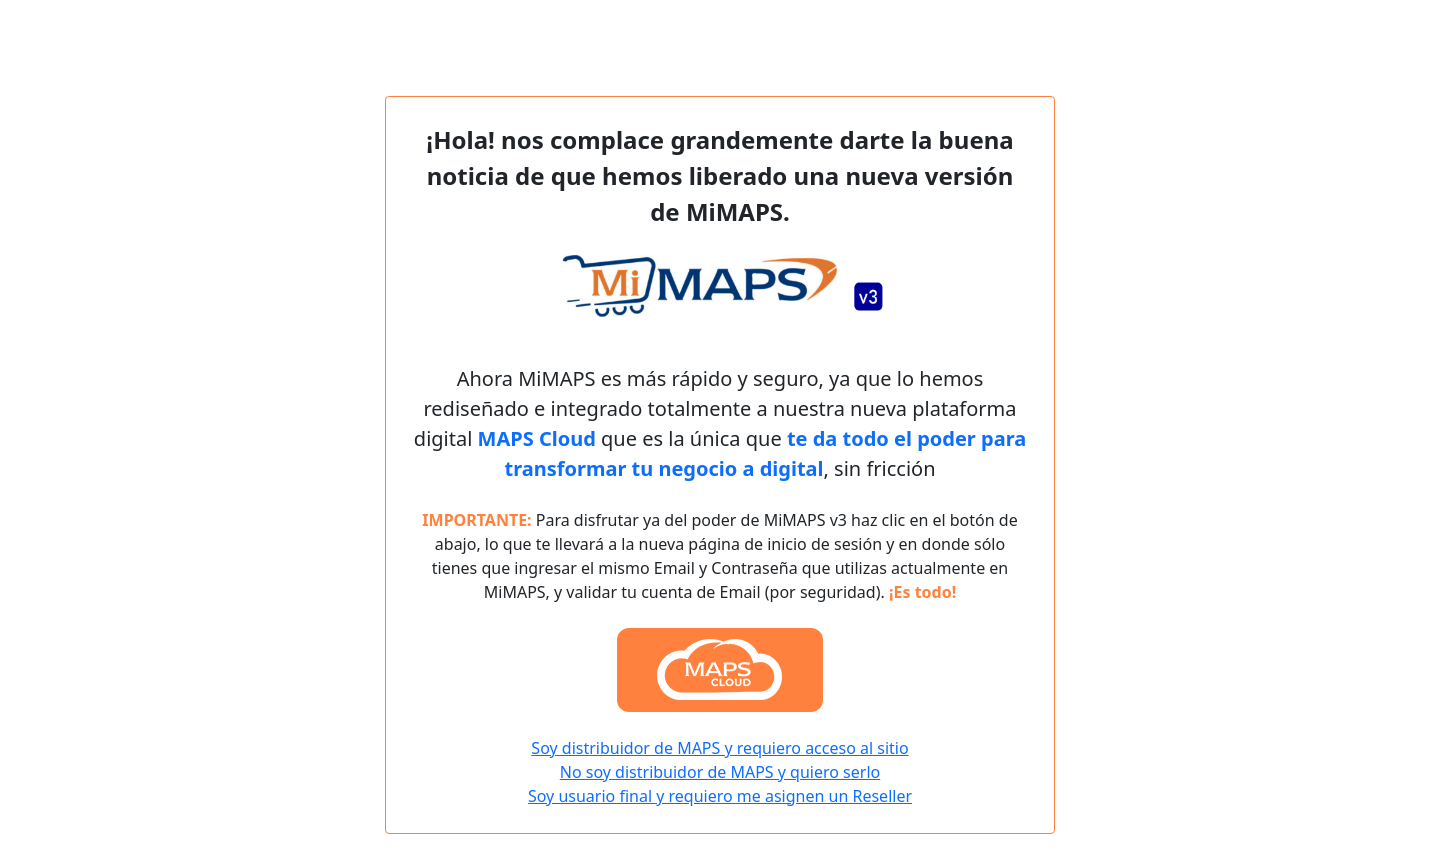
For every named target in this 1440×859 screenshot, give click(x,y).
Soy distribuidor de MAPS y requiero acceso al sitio (719, 748)
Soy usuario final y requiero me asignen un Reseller (720, 796)
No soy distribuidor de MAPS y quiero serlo (720, 772)
